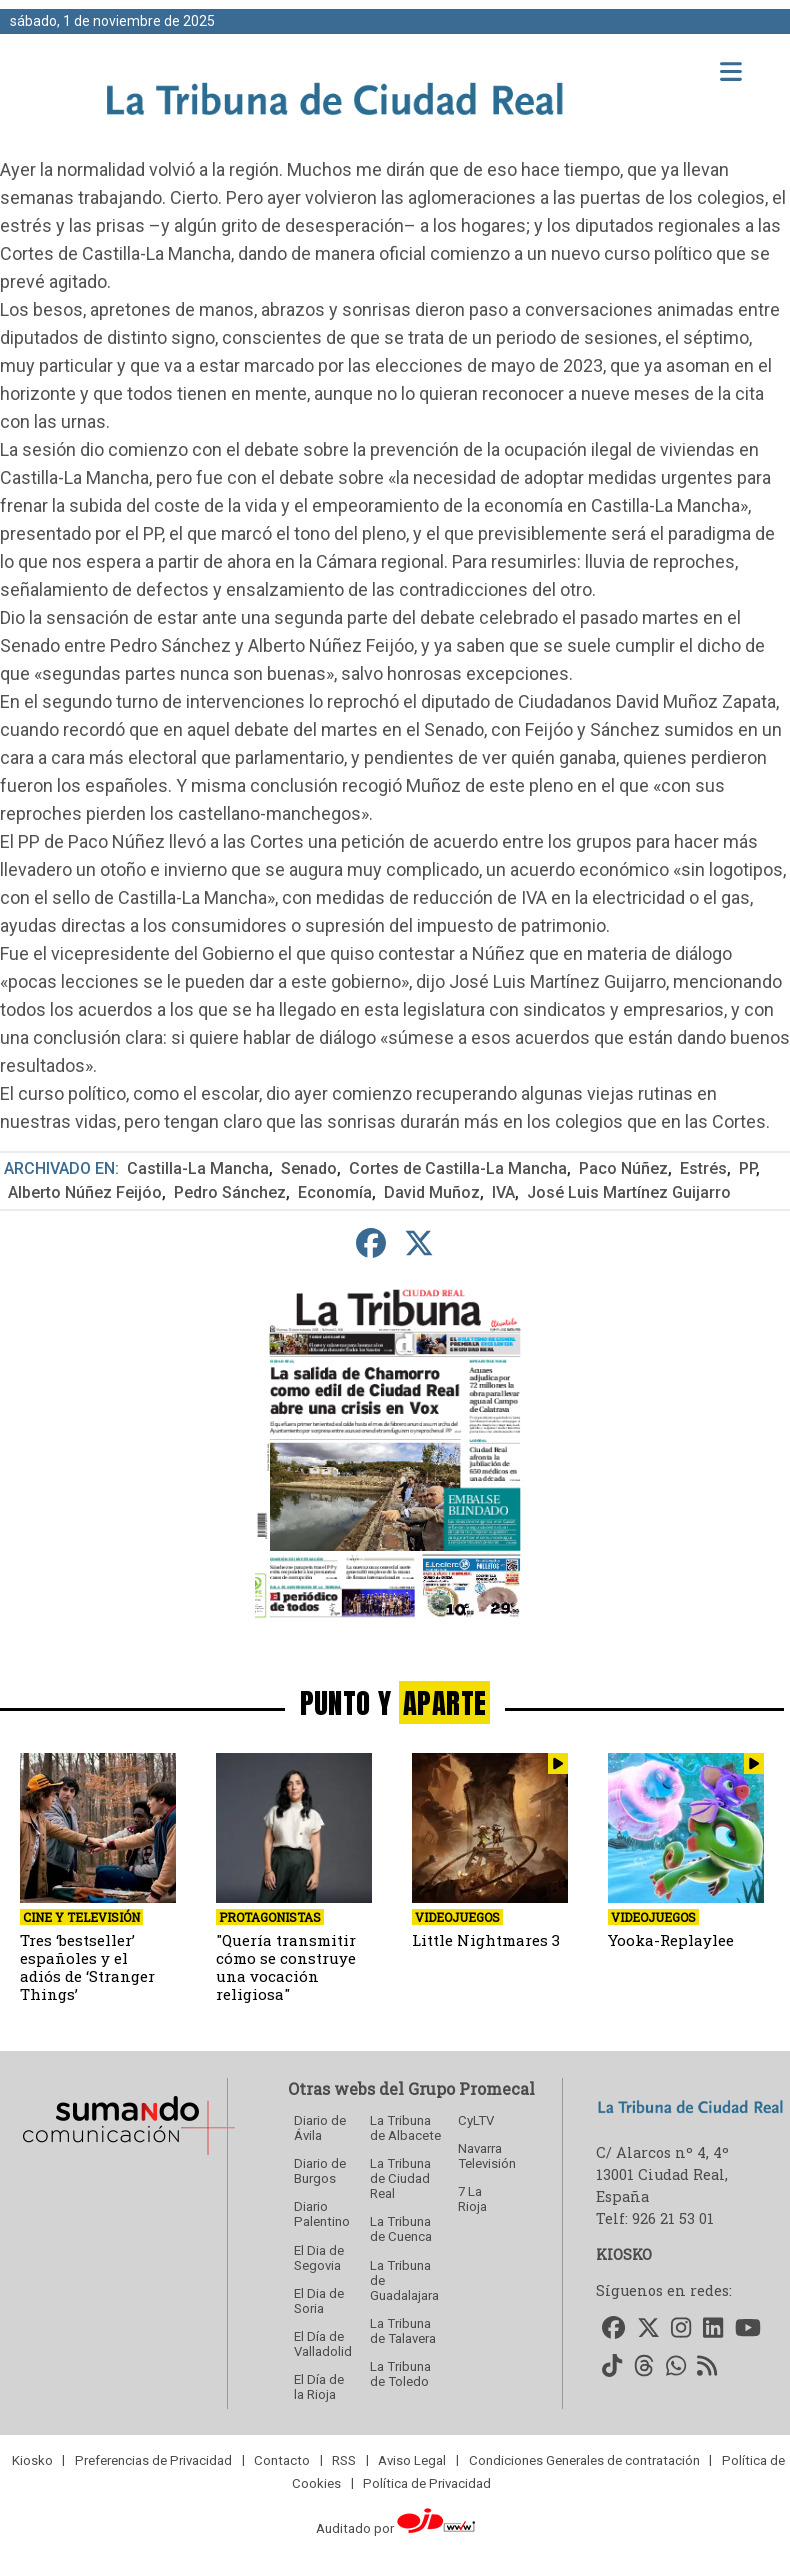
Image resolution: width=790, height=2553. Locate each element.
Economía (335, 1192)
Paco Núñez (623, 1168)
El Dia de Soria (319, 2301)
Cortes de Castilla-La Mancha (458, 1168)
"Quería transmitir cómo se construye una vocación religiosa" (286, 1967)
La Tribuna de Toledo (400, 2374)
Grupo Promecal (471, 2088)
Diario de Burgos (320, 2171)
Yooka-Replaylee (671, 1940)
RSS (344, 2459)
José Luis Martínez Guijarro (629, 1192)
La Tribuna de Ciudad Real (400, 2178)
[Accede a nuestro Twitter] (648, 2328)
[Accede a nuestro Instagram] (682, 2328)
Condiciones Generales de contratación (584, 2459)
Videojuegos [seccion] (457, 1917)
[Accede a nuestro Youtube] (748, 2328)
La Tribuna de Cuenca (401, 2229)
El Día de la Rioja (319, 2387)
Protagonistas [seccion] (270, 1917)
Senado (309, 1168)
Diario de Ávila (320, 2128)
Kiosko (32, 2459)
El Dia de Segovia (319, 2258)
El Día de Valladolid (323, 2344)
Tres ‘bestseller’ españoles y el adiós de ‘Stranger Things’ (87, 1967)
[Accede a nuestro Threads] (644, 2367)
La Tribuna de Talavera (403, 2331)
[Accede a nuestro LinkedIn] (713, 2328)
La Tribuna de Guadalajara (404, 2280)
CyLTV (476, 2120)
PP (747, 1168)
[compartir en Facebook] (371, 1244)
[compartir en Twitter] (419, 1244)
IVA (503, 1192)
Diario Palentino (322, 2214)
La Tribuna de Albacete (405, 2128)
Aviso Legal (412, 2459)
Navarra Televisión (487, 2156)
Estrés (703, 1168)
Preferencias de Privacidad (153, 2459)
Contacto (282, 2459)
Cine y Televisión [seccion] (81, 1917)
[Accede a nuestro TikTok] (612, 2367)
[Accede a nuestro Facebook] (613, 2328)
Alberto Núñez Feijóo (85, 1192)
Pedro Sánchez (230, 1192)
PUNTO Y (395, 1702)
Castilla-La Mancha (198, 1168)
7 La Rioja (472, 2199)
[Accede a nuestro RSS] (708, 2367)
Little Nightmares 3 (486, 1940)
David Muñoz (432, 1192)
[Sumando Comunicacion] (128, 2154)
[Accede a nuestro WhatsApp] (676, 2367)
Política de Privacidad (427, 2482)
